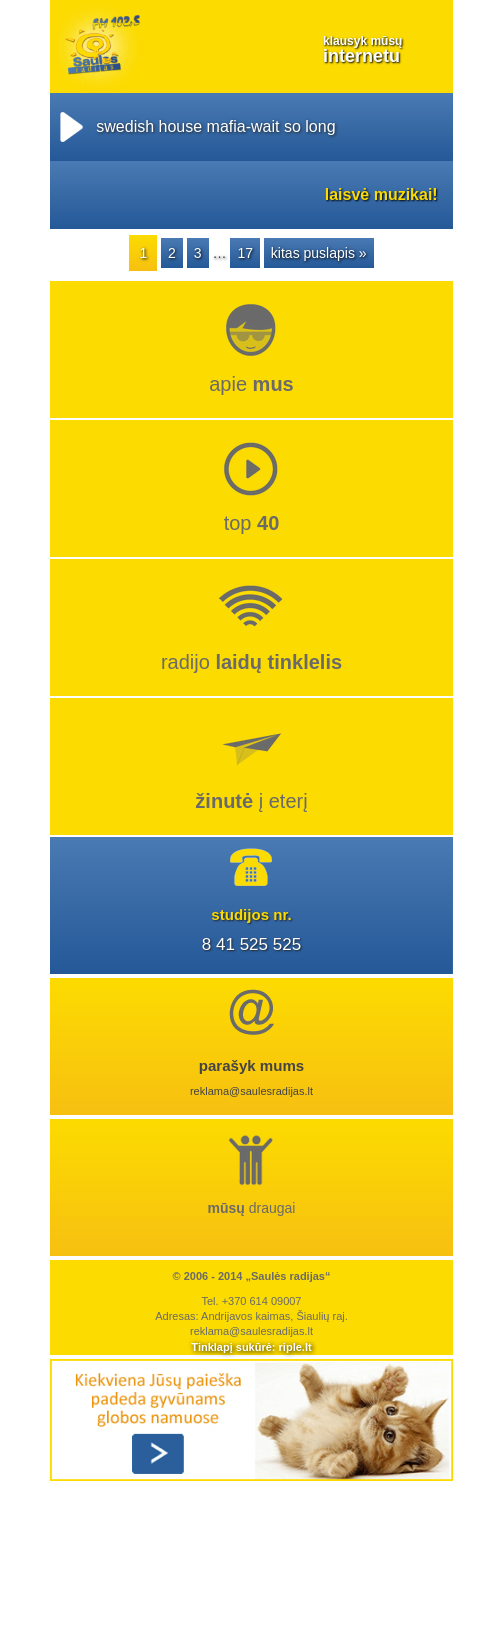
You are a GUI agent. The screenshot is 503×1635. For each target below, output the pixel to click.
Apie (251, 384)
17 (245, 253)
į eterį (251, 801)
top (252, 523)
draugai (252, 1208)
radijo (251, 662)
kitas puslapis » (319, 253)
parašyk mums (252, 1065)
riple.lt (295, 1347)
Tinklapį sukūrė (231, 1347)
